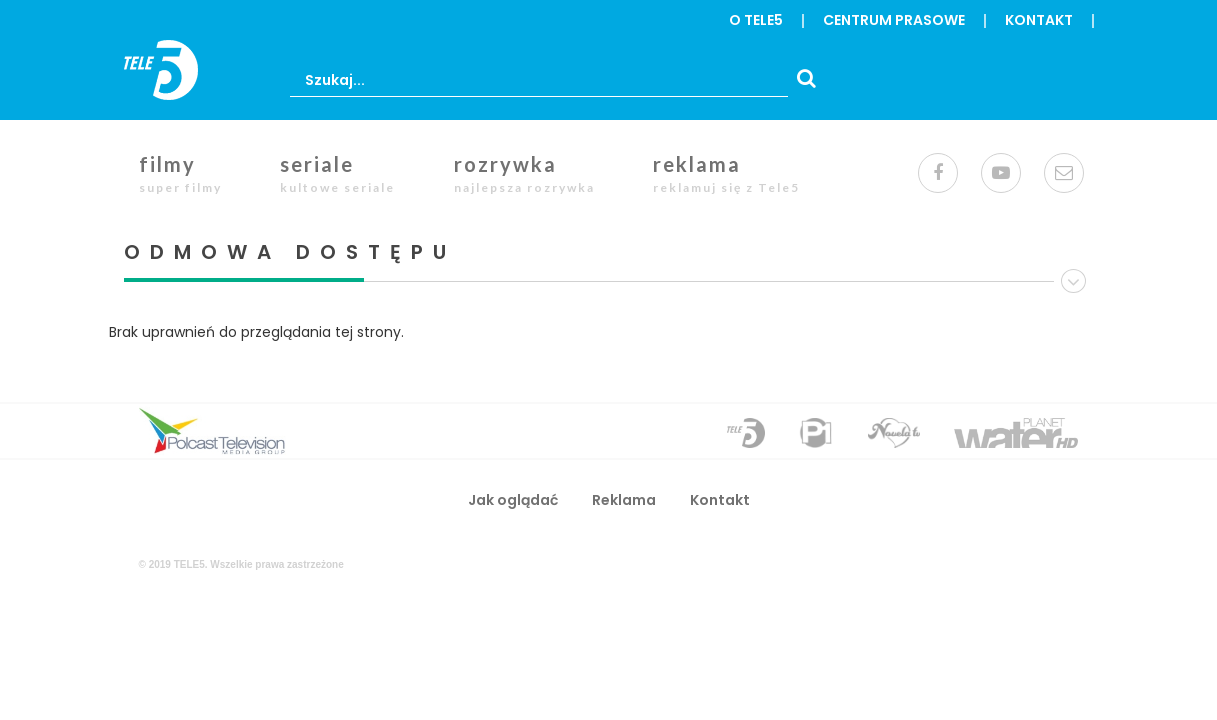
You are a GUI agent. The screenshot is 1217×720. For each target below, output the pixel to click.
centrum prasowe (894, 20)
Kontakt (1039, 20)
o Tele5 (756, 20)
